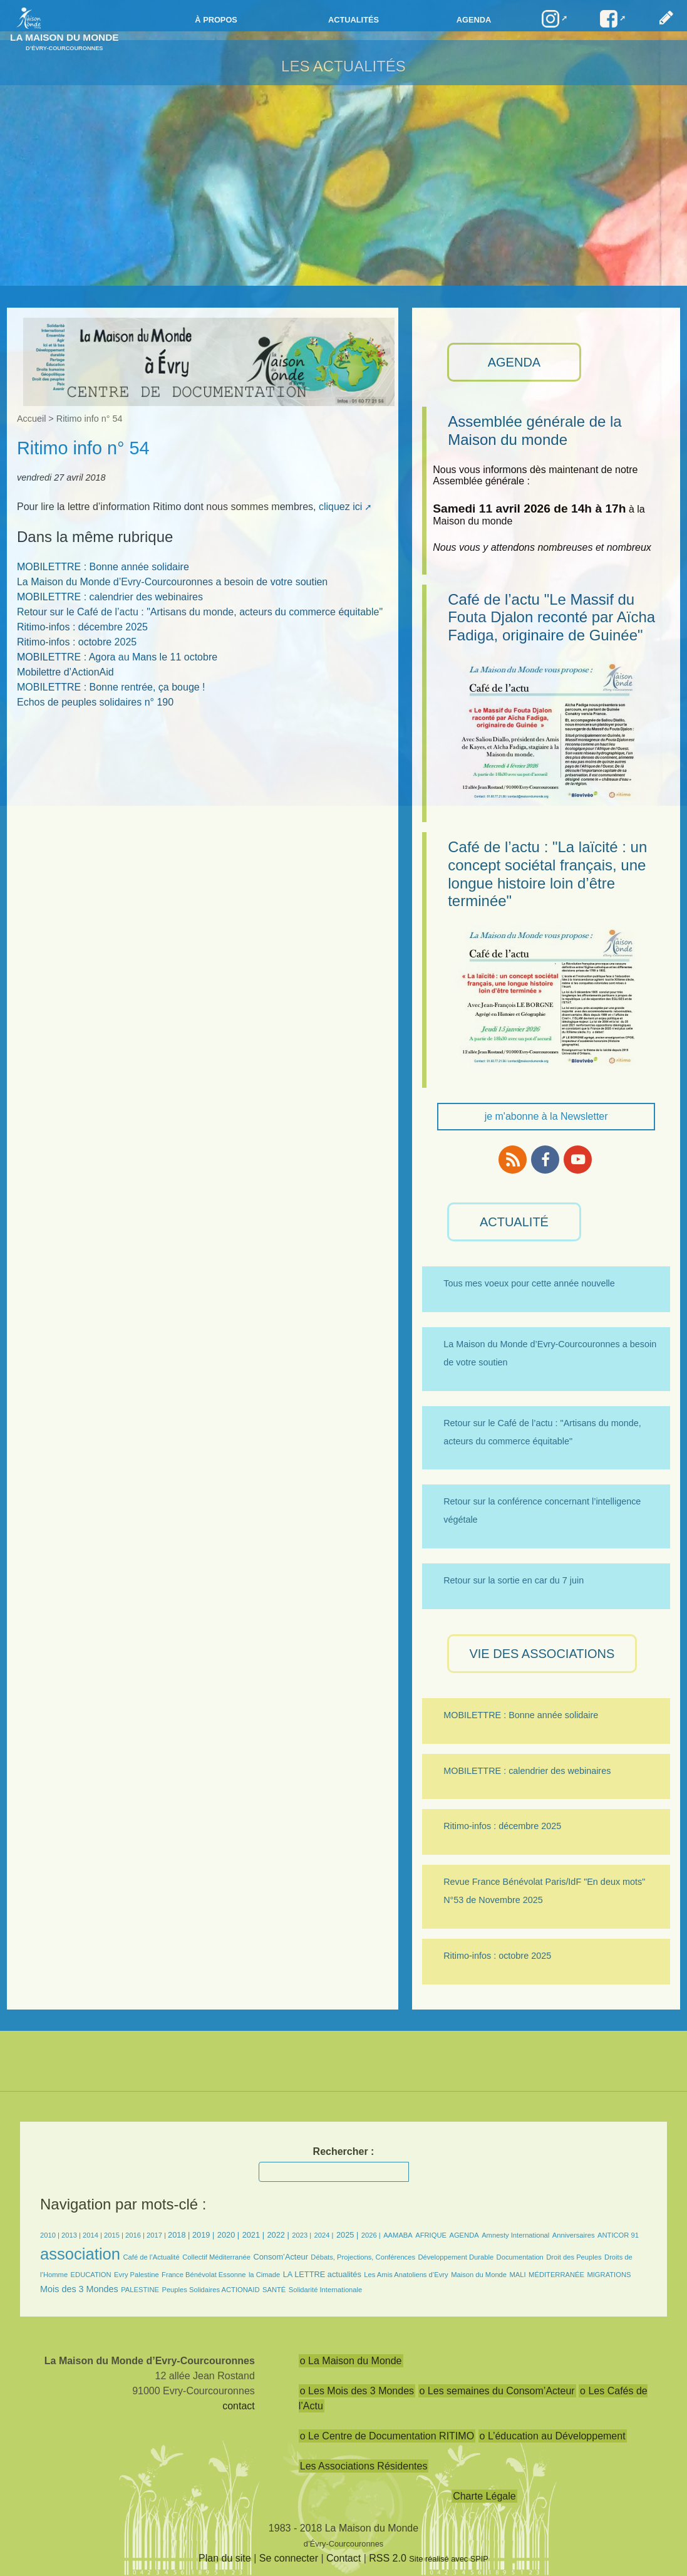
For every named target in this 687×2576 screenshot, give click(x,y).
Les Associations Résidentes (364, 2466)
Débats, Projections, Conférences (363, 2257)
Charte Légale (484, 2496)
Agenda (474, 19)
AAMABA (398, 2235)
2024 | (324, 2235)
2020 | (228, 2235)
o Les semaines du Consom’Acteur (497, 2391)
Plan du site (225, 2558)
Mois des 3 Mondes (79, 2289)
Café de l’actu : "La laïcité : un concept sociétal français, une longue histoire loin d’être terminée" (547, 873)
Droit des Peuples (573, 2257)
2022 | (278, 2235)
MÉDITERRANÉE (556, 2274)
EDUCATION (91, 2274)
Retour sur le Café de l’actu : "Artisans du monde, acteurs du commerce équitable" (200, 612)
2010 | (50, 2235)
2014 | (93, 2235)
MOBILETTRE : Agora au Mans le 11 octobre (117, 657)
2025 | (347, 2235)
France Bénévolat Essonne (203, 2274)
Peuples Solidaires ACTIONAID (210, 2289)
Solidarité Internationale (326, 2289)
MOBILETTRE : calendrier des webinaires (110, 597)
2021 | (253, 2235)
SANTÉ (274, 2289)
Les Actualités (343, 66)
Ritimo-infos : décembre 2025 (82, 627)
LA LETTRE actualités (322, 2274)
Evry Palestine (136, 2274)
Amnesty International (515, 2235)
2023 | (301, 2235)
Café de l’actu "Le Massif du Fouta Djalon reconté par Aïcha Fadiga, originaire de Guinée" (551, 617)
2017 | (157, 2235)
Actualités (353, 19)
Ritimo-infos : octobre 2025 (77, 642)
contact (238, 2406)
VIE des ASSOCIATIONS (541, 1654)
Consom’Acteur (280, 2256)
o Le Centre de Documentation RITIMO (387, 2436)
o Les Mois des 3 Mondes (357, 2391)
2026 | (371, 2235)
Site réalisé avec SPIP (448, 2558)
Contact (343, 2558)
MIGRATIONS (609, 2274)
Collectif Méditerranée (216, 2257)
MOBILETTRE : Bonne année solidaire (103, 566)
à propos (216, 19)
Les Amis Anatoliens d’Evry (406, 2274)
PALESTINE (140, 2289)
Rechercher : (343, 2151)
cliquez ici (340, 506)
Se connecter (288, 2558)
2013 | (72, 2235)
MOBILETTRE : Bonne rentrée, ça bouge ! (111, 687)
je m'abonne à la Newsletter (546, 1116)
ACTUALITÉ (514, 1222)
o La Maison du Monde (351, 2360)
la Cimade (264, 2274)
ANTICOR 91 (618, 2235)
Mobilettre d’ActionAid (65, 672)
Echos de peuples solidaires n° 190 (95, 702)
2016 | (136, 2235)
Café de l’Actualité (151, 2257)
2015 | (114, 2235)
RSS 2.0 (387, 2558)
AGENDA (514, 362)
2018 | (180, 2235)
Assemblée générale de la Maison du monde (535, 430)
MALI (518, 2274)
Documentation (520, 2257)
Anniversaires (573, 2235)
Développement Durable (455, 2257)
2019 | (203, 2235)
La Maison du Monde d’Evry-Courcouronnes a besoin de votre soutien (172, 581)
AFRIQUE (431, 2235)
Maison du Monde (479, 2274)
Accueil (31, 419)
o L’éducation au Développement (553, 2436)
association (80, 2254)
